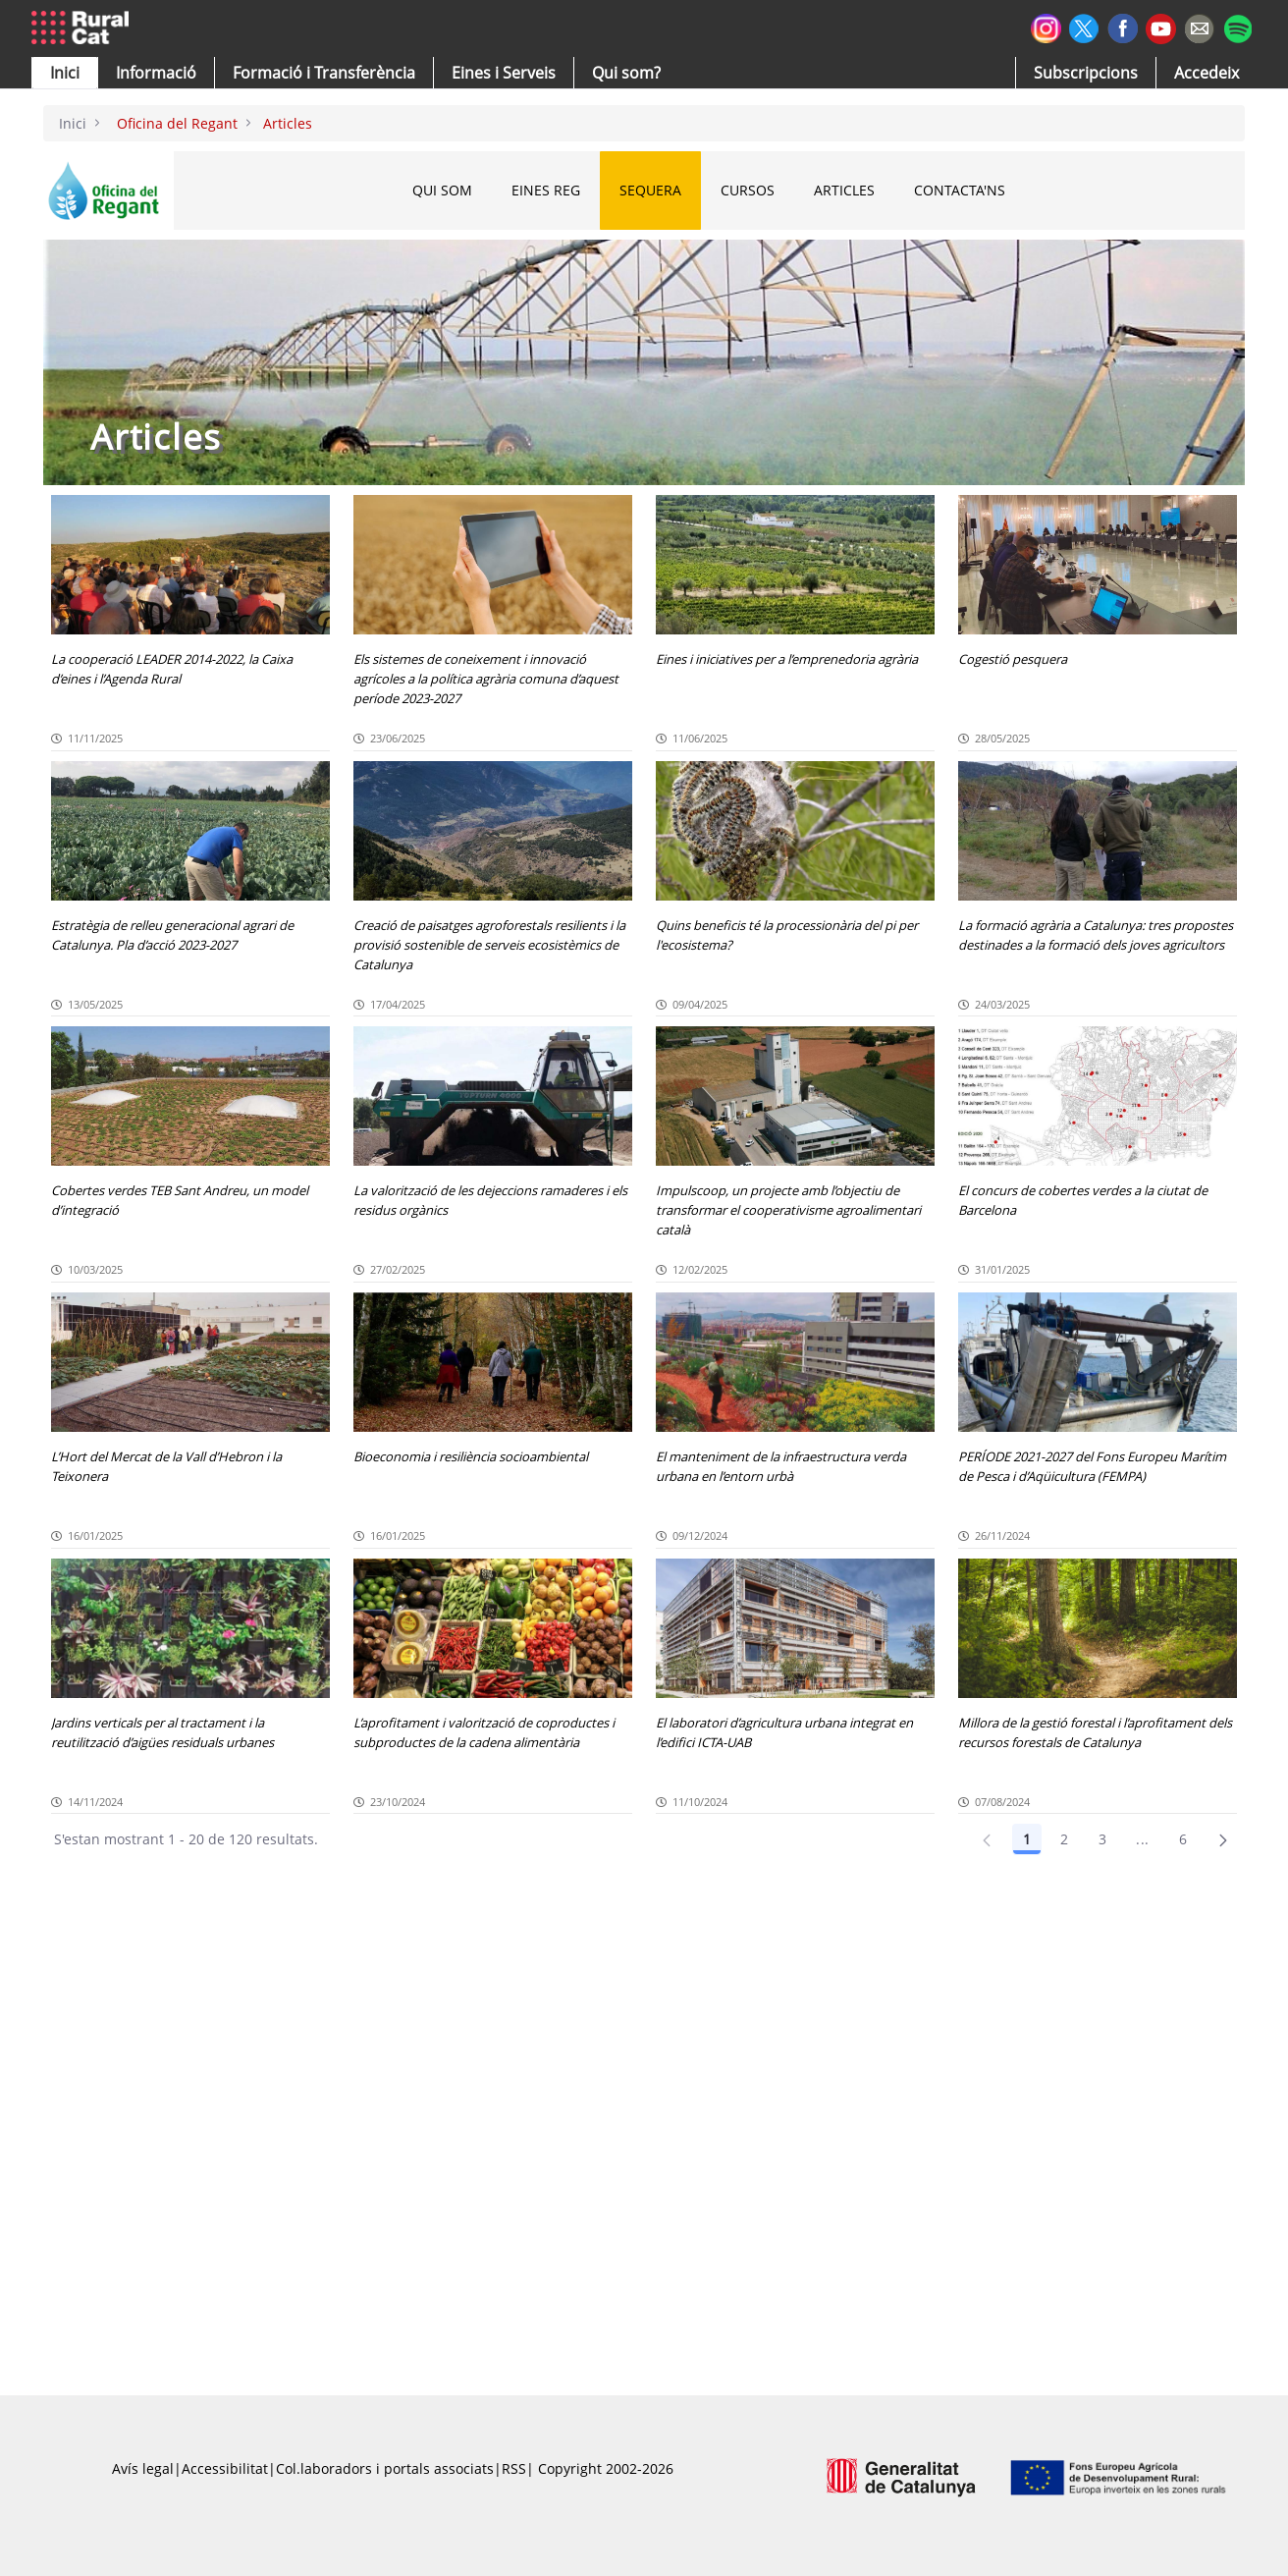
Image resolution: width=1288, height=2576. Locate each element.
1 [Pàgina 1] (1027, 1839)
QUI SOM (442, 190)
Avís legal (143, 2468)
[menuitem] (324, 72)
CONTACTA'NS (959, 190)
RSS (514, 2468)
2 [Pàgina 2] (1064, 1839)
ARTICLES (844, 190)
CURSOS (748, 190)
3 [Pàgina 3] (1102, 1839)
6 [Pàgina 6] (1183, 1839)
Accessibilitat (225, 2468)
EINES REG (545, 190)
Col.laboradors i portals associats (385, 2468)
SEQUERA (650, 190)
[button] (64, 72)
